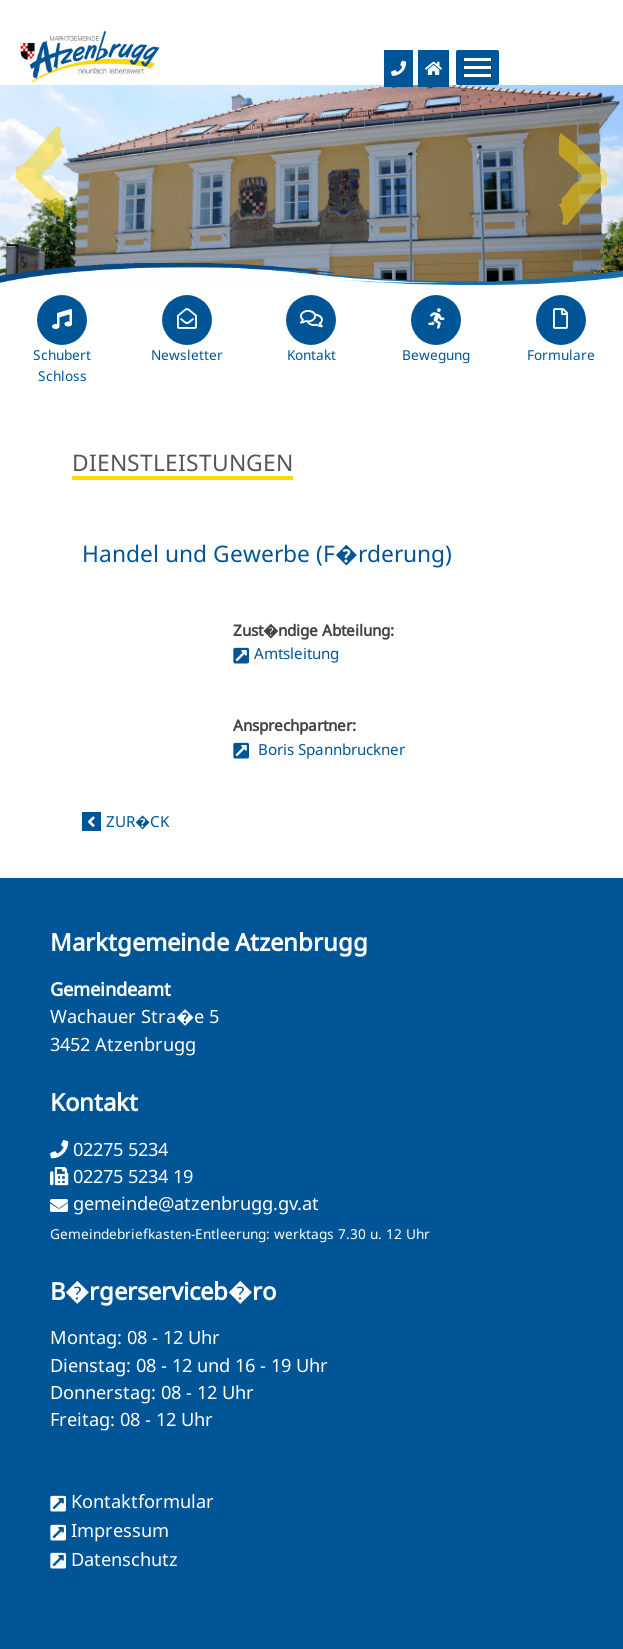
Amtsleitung (296, 653)
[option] (311, 185)
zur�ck (137, 821)
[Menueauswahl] (477, 67)
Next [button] (583, 165)
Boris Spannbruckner (329, 749)
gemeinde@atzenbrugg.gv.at (196, 1203)
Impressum (120, 1530)
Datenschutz (124, 1559)
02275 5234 (118, 1149)
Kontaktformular (142, 1501)
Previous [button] (40, 165)
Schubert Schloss (62, 348)
